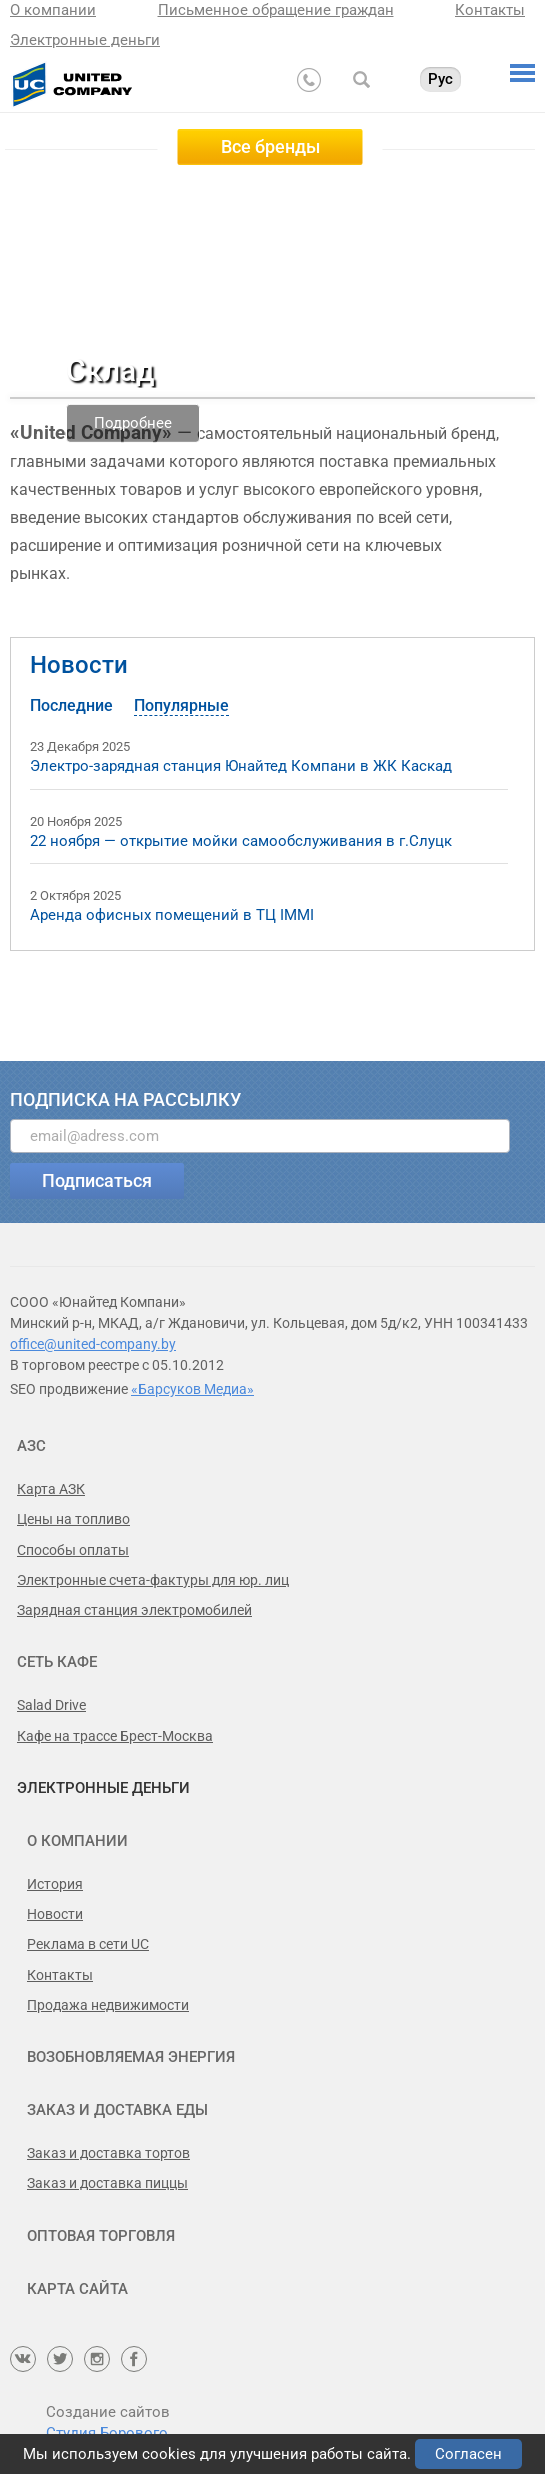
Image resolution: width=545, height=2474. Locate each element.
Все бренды (270, 146)
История (55, 1884)
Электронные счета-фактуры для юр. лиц (153, 1580)
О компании (53, 10)
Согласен (468, 2454)
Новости (79, 665)
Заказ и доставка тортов (108, 2153)
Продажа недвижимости (108, 2005)
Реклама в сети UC (88, 1944)
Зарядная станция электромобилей (134, 1610)
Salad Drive (51, 1705)
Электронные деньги (85, 40)
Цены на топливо (73, 1519)
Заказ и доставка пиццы (107, 2183)
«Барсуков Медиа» (192, 1389)
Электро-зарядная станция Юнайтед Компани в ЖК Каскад (241, 766)
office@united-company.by (93, 1344)
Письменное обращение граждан (276, 10)
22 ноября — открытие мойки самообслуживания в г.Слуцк (241, 841)
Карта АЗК (51, 1489)
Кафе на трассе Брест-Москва (115, 1736)
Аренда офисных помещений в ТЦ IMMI (172, 915)
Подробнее (133, 422)
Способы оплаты (73, 1550)
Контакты (490, 10)
